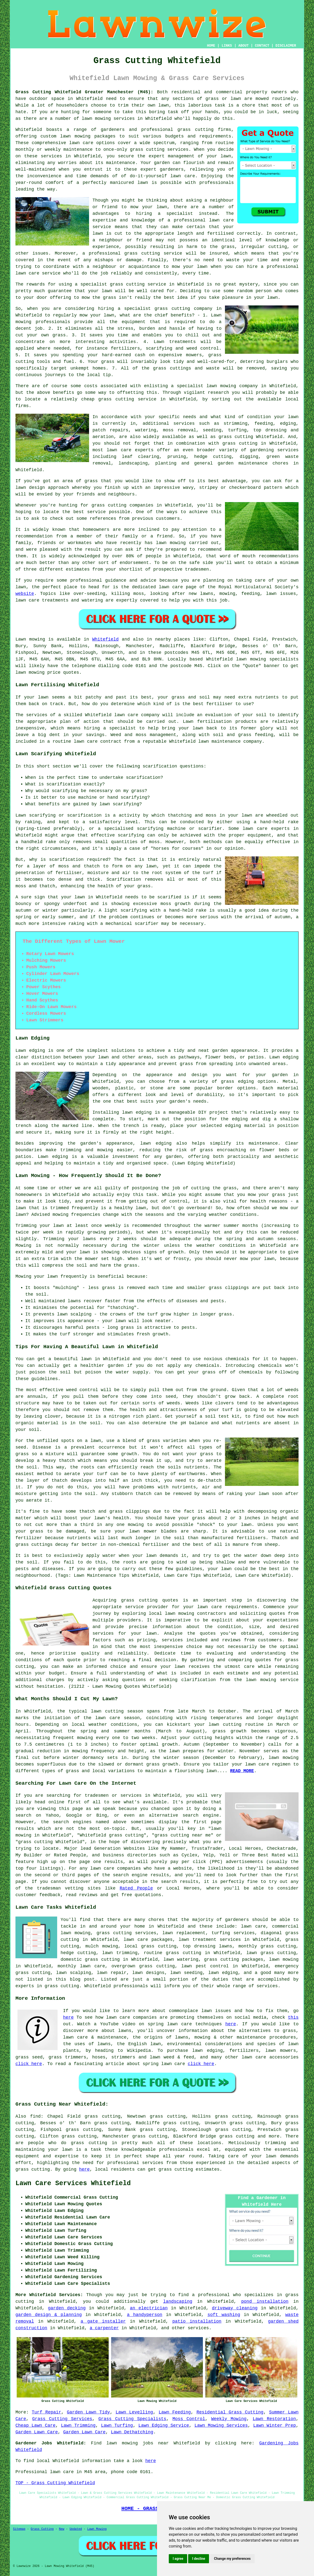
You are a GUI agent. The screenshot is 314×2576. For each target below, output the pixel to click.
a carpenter (104, 2328)
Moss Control (188, 2418)
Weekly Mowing (229, 2418)
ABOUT (243, 46)
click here (28, 2063)
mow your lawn (148, 207)
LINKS (227, 46)
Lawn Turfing (117, 2425)
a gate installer (103, 2321)
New (61, 2529)
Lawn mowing (30, 639)
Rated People (136, 1888)
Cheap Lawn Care (35, 2425)
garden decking (67, 2308)
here (68, 2017)
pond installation (264, 2301)
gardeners (237, 1919)
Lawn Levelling (134, 2412)
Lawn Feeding (175, 2412)
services (198, 2328)
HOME (211, 46)
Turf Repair (46, 2412)
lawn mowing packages (88, 136)
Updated (75, 2529)
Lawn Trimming (78, 2425)
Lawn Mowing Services (221, 2425)
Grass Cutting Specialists (132, 2418)
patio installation (197, 2321)
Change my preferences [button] (232, 2559)
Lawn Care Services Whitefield (73, 2183)
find (35, 2116)
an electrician (149, 2308)
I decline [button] (198, 2559)
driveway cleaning (235, 2308)
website (24, 593)
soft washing (224, 2314)
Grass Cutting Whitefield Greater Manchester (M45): (84, 92)
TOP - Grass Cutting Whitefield (55, 2482)
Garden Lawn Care (36, 2432)
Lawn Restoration (274, 2418)
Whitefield (105, 639)
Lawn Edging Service (163, 2425)
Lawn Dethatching (132, 2432)
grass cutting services (159, 149)
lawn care (209, 1606)
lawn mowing (251, 659)
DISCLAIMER (285, 46)
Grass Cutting (42, 2529)
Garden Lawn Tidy (88, 2412)
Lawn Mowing (97, 2529)
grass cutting (62, 1986)
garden (162, 162)
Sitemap (19, 2529)
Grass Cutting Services (62, 2418)
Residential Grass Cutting (229, 2412)
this (293, 2017)
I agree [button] (178, 2559)
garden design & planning (48, 2314)
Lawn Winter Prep (274, 2425)
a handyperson (144, 2314)
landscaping (177, 2301)
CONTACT (262, 46)
